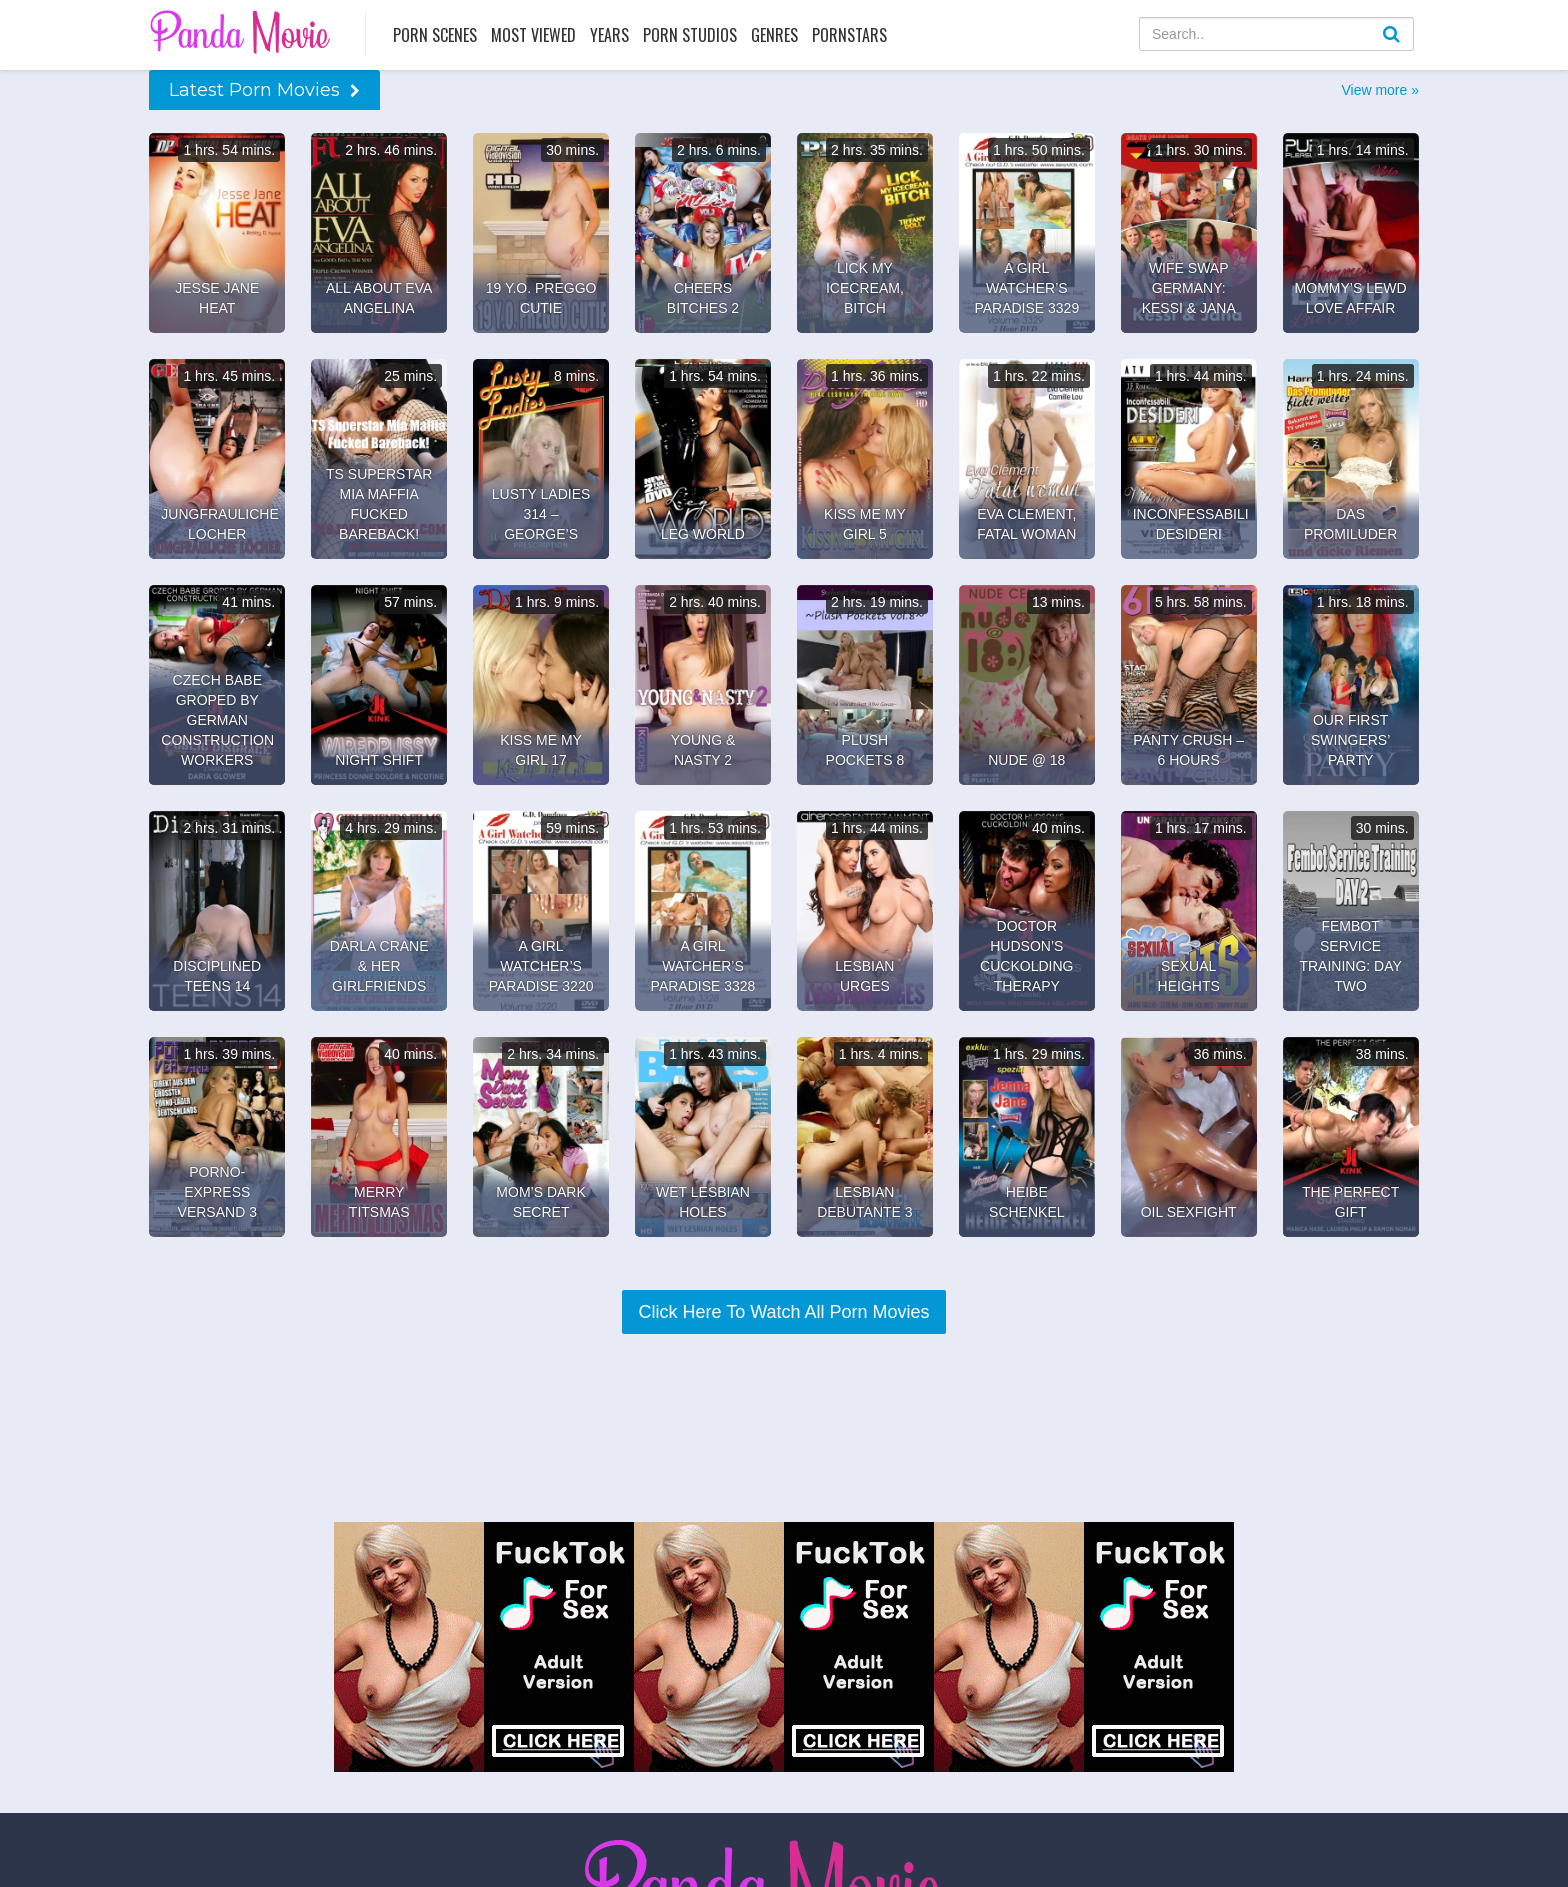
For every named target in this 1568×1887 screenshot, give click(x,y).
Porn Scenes (435, 35)
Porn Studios (690, 35)
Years (609, 35)
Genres (774, 35)
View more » (1380, 90)
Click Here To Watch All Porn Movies (783, 1312)
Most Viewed (533, 35)
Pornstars (849, 35)
